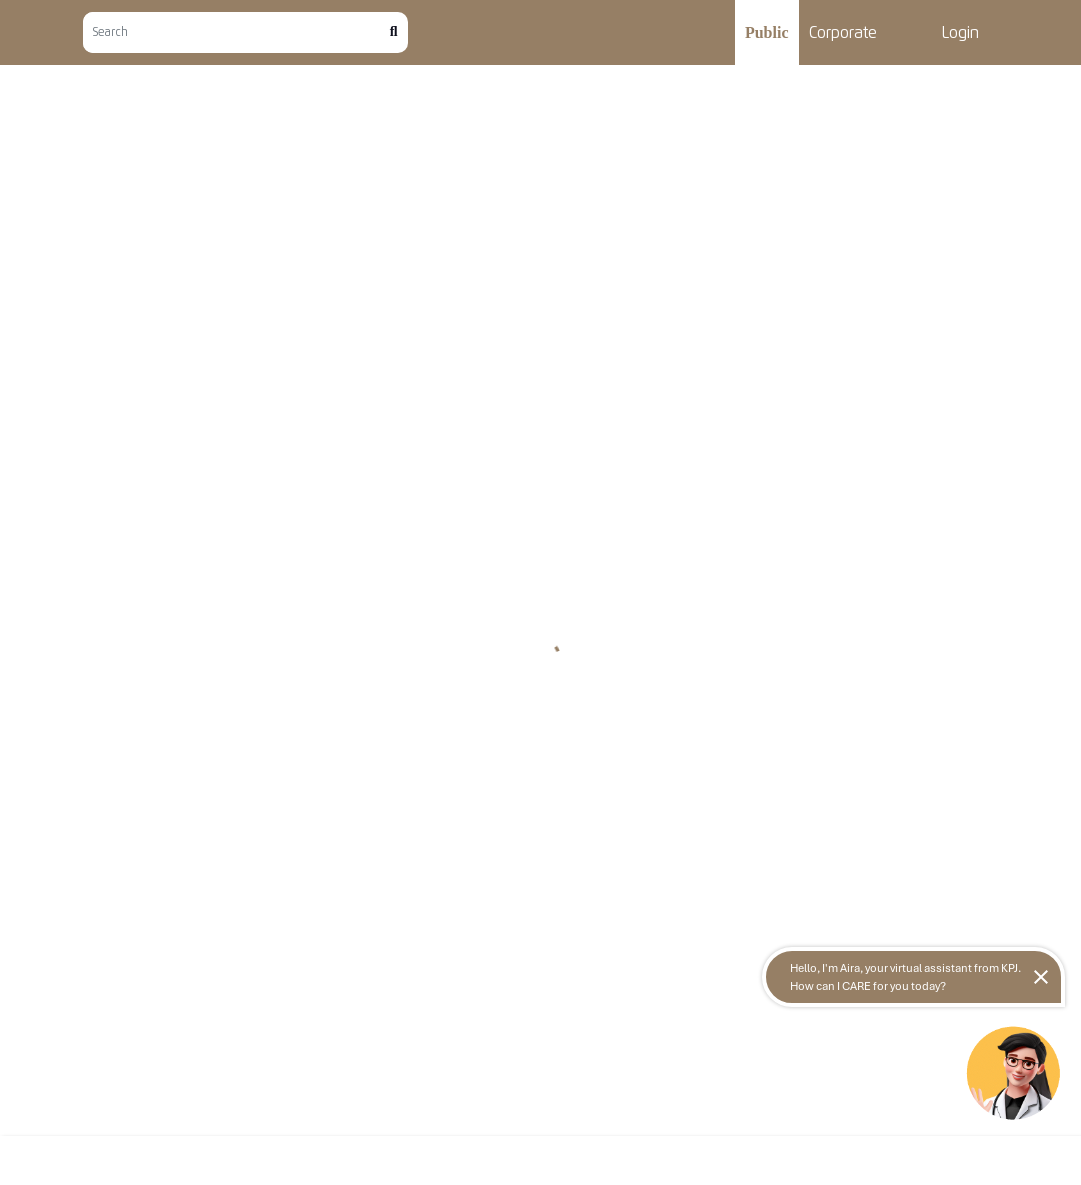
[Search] (236, 32)
